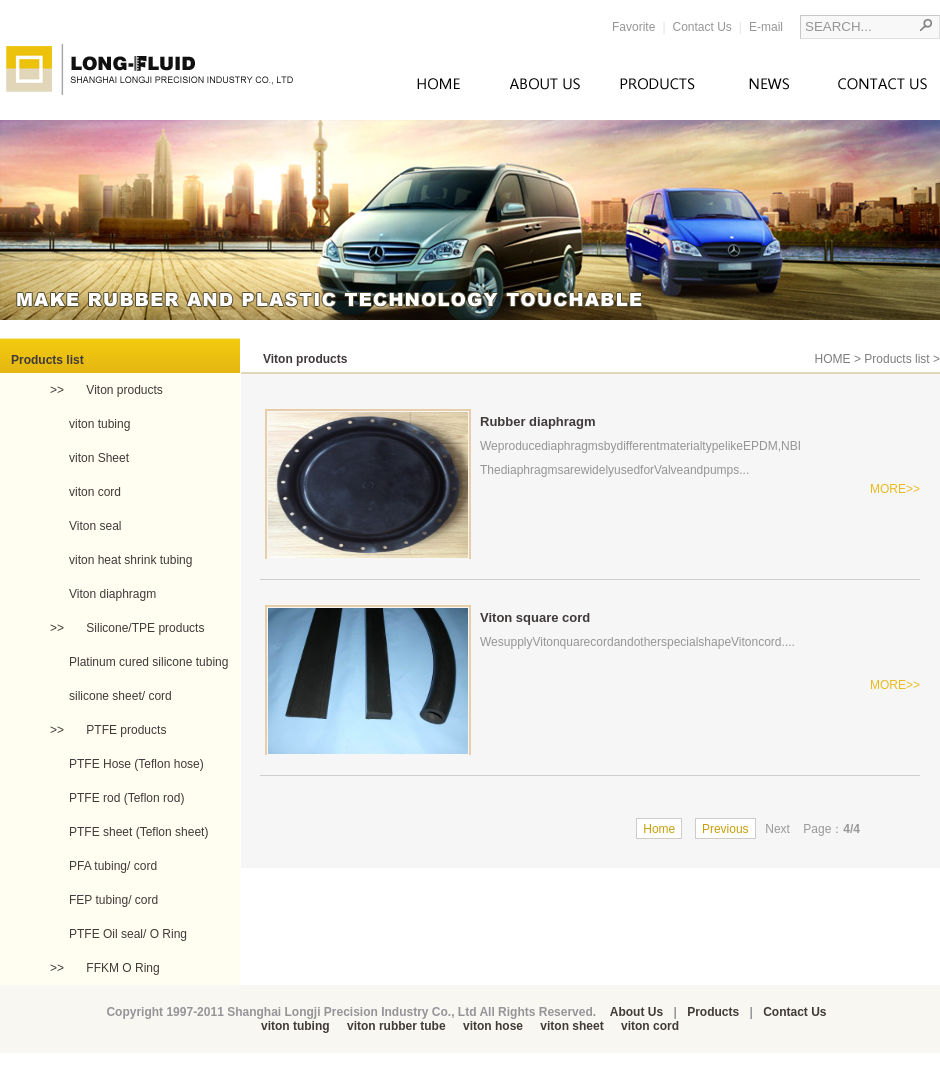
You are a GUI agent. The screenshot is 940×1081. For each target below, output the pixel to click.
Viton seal (95, 526)
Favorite (633, 27)
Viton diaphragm (112, 594)
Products (713, 1012)
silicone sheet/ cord (120, 696)
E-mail (766, 27)
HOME (833, 359)
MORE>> (895, 489)
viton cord (95, 492)
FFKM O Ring (121, 968)
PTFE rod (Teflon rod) (126, 798)
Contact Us (702, 27)
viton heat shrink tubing (130, 560)
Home (659, 829)
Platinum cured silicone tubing (148, 662)
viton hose (493, 1026)
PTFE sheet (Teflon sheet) (138, 832)
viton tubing (99, 424)
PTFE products (124, 730)
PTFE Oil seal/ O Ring (128, 934)
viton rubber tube (396, 1026)
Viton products (123, 390)
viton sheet (571, 1026)
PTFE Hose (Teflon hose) (136, 764)
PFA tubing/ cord (113, 866)
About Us (636, 1012)
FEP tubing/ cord (113, 900)
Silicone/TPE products (143, 628)
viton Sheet (99, 458)
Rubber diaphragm (538, 421)
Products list (896, 359)
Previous (725, 829)
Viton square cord (535, 617)
